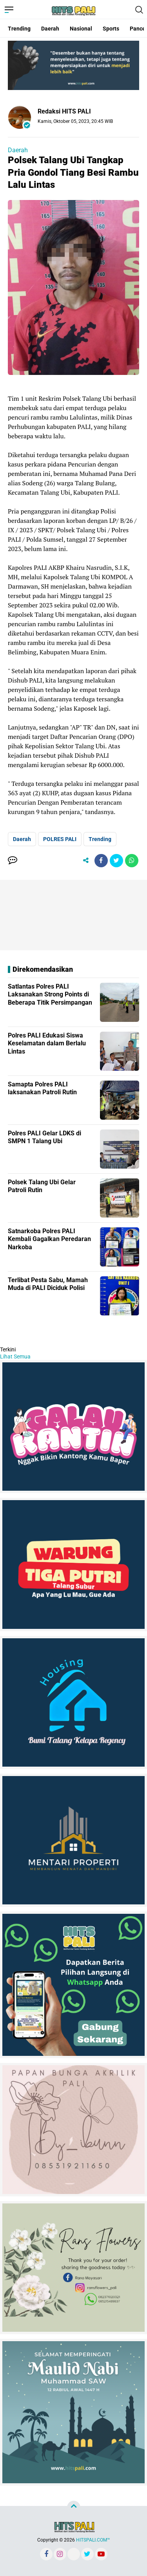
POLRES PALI (59, 839)
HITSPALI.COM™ (93, 2540)
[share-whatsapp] (131, 860)
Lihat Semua (15, 1356)
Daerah (50, 28)
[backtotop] (73, 2507)
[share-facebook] (101, 860)
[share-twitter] (116, 860)
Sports (111, 28)
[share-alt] (86, 860)
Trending (19, 28)
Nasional (81, 28)
